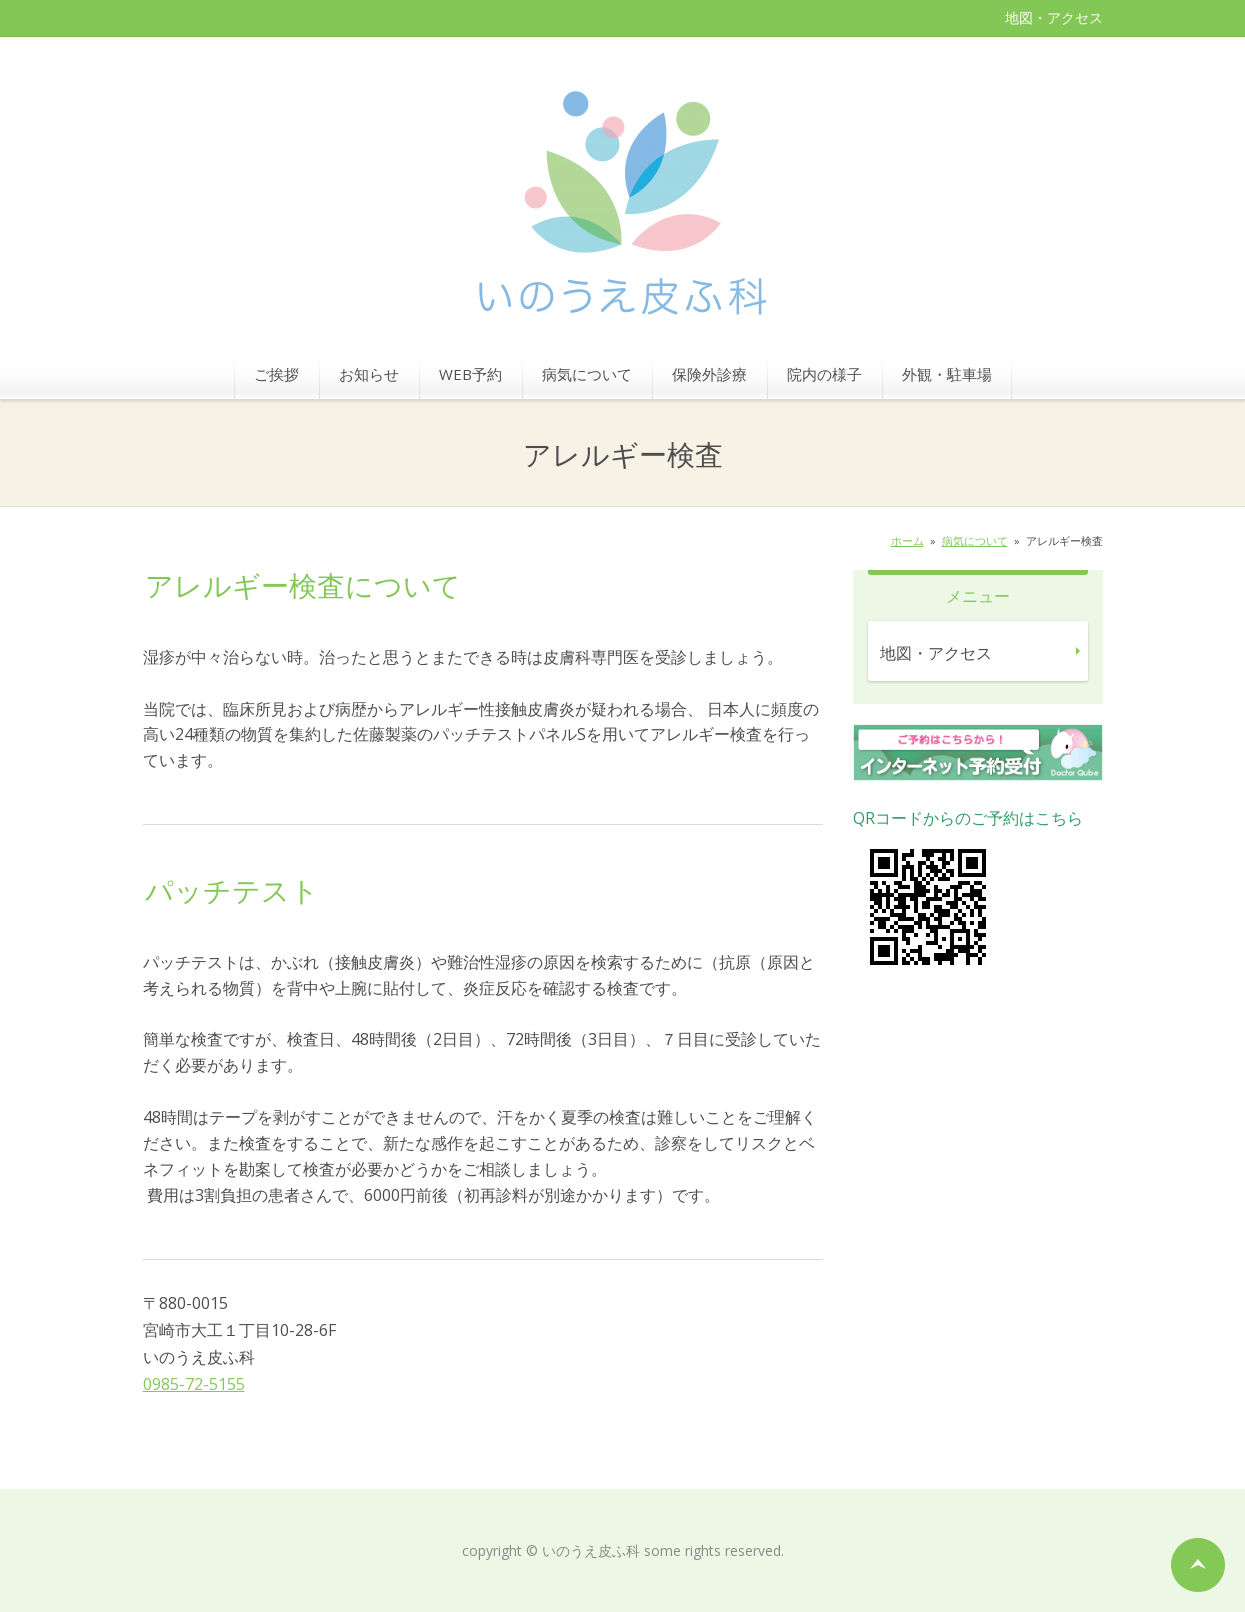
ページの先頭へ (1198, 1565)
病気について (587, 374)
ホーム (907, 540)
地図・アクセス (1054, 17)
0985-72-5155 (194, 1384)
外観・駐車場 (947, 374)
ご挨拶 (276, 374)
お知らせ (369, 374)
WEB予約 (470, 374)
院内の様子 (824, 374)
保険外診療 (709, 374)
